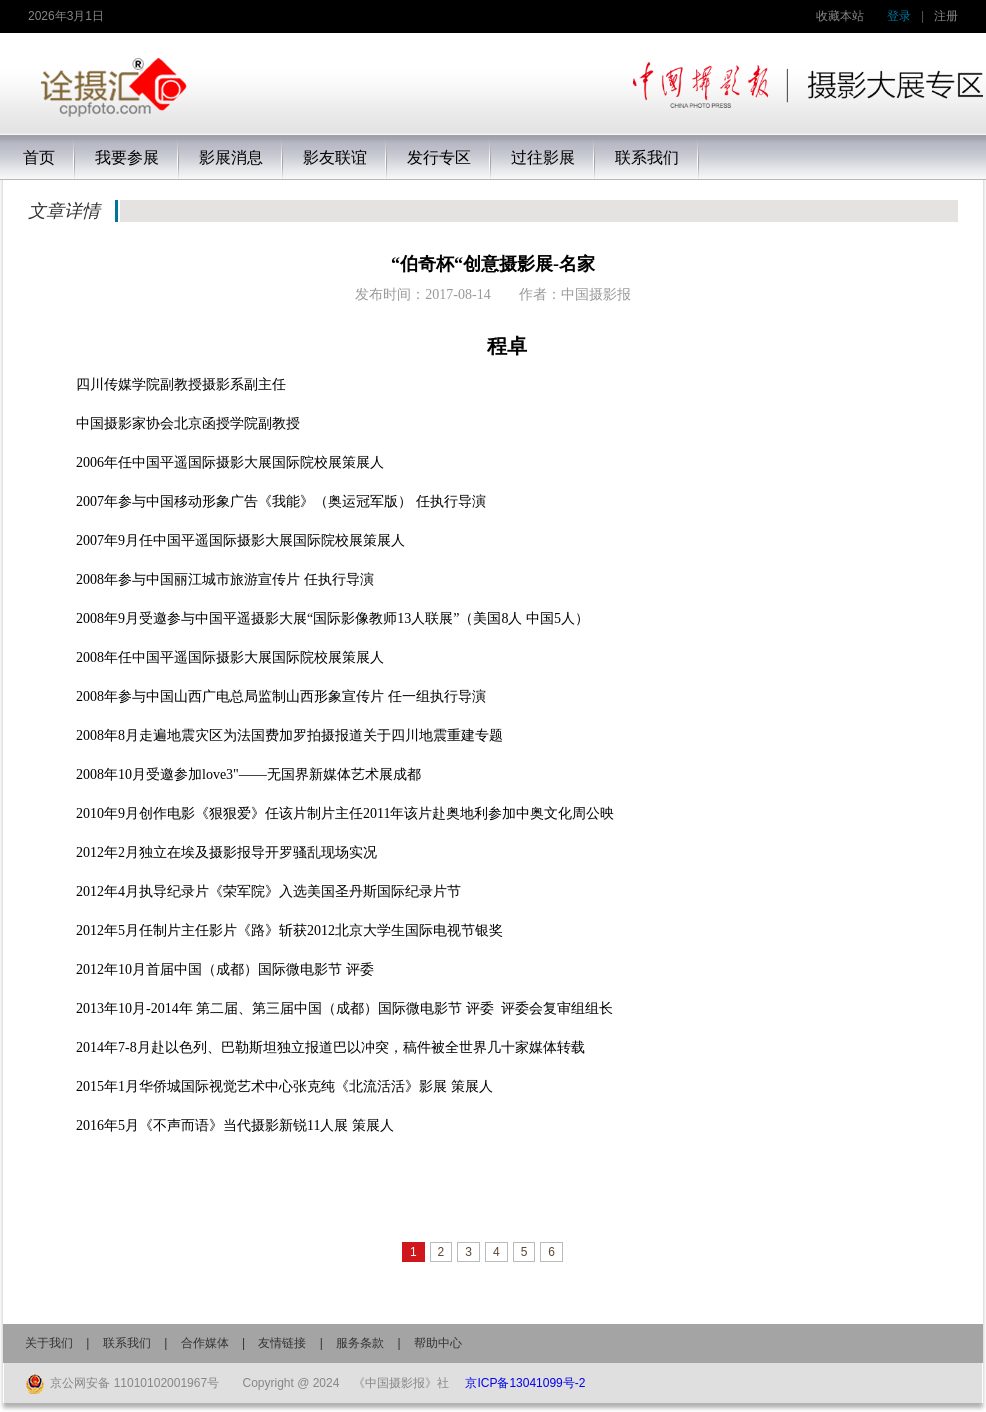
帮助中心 (438, 1343)
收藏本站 (840, 16)
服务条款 (360, 1343)
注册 (946, 16)
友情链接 (282, 1343)
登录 (899, 16)
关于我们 (49, 1343)
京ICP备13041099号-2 (525, 1383)
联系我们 (127, 1343)
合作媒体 (205, 1343)
